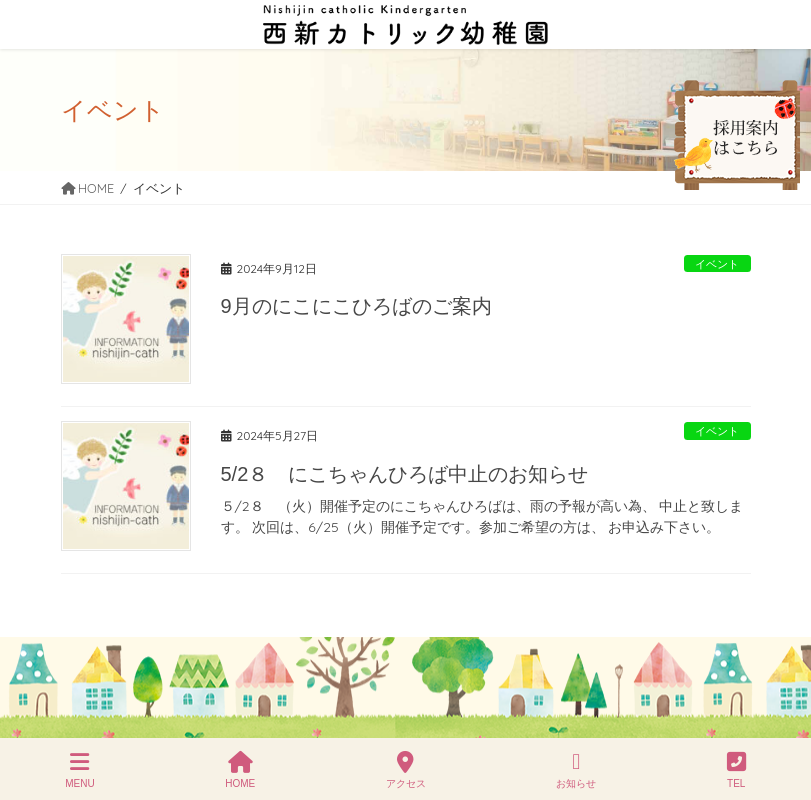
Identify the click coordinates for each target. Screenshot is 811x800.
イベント (717, 264)
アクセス (406, 770)
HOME (240, 770)
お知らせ (576, 770)
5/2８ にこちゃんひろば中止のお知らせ (405, 474)
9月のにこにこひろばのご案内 (356, 306)
